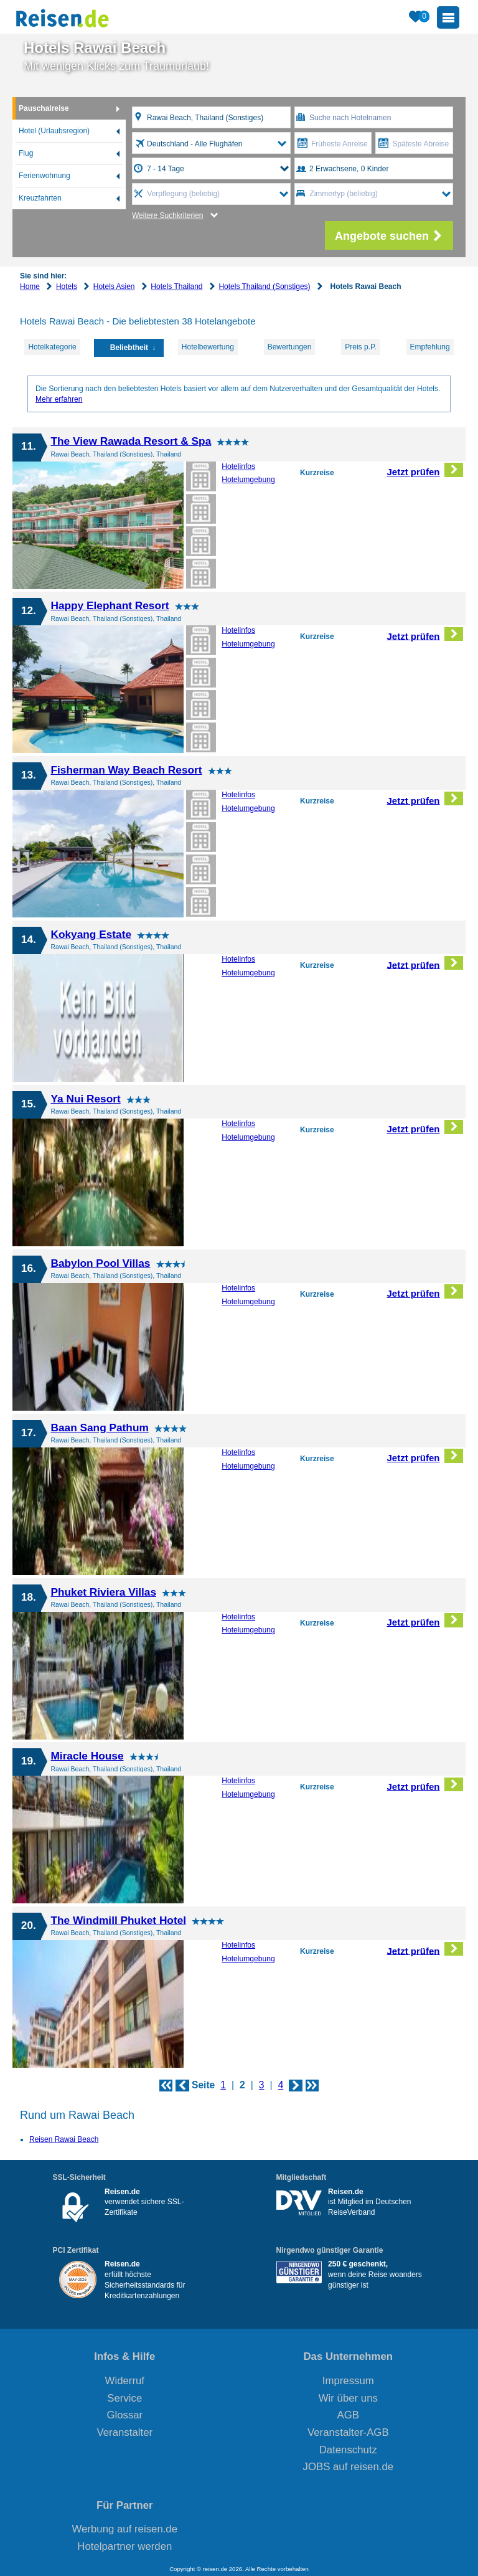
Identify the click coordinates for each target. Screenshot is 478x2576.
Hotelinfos (238, 466)
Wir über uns (348, 2398)
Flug (26, 153)
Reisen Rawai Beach (63, 2139)
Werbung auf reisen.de (124, 2529)
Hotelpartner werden (124, 2546)
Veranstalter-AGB (348, 2432)
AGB (348, 2415)
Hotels (66, 286)
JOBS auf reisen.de (348, 2467)
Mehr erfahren (58, 399)
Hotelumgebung (248, 479)
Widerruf (124, 2381)
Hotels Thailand (176, 286)
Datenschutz (348, 2450)
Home (30, 286)
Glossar (124, 2415)
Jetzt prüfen (425, 470)
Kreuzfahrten (40, 198)
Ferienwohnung (44, 175)
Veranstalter (125, 2432)
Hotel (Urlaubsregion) (54, 130)
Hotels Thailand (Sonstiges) (264, 286)
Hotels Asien (114, 286)
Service (124, 2398)
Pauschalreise (44, 108)
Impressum (348, 2381)
